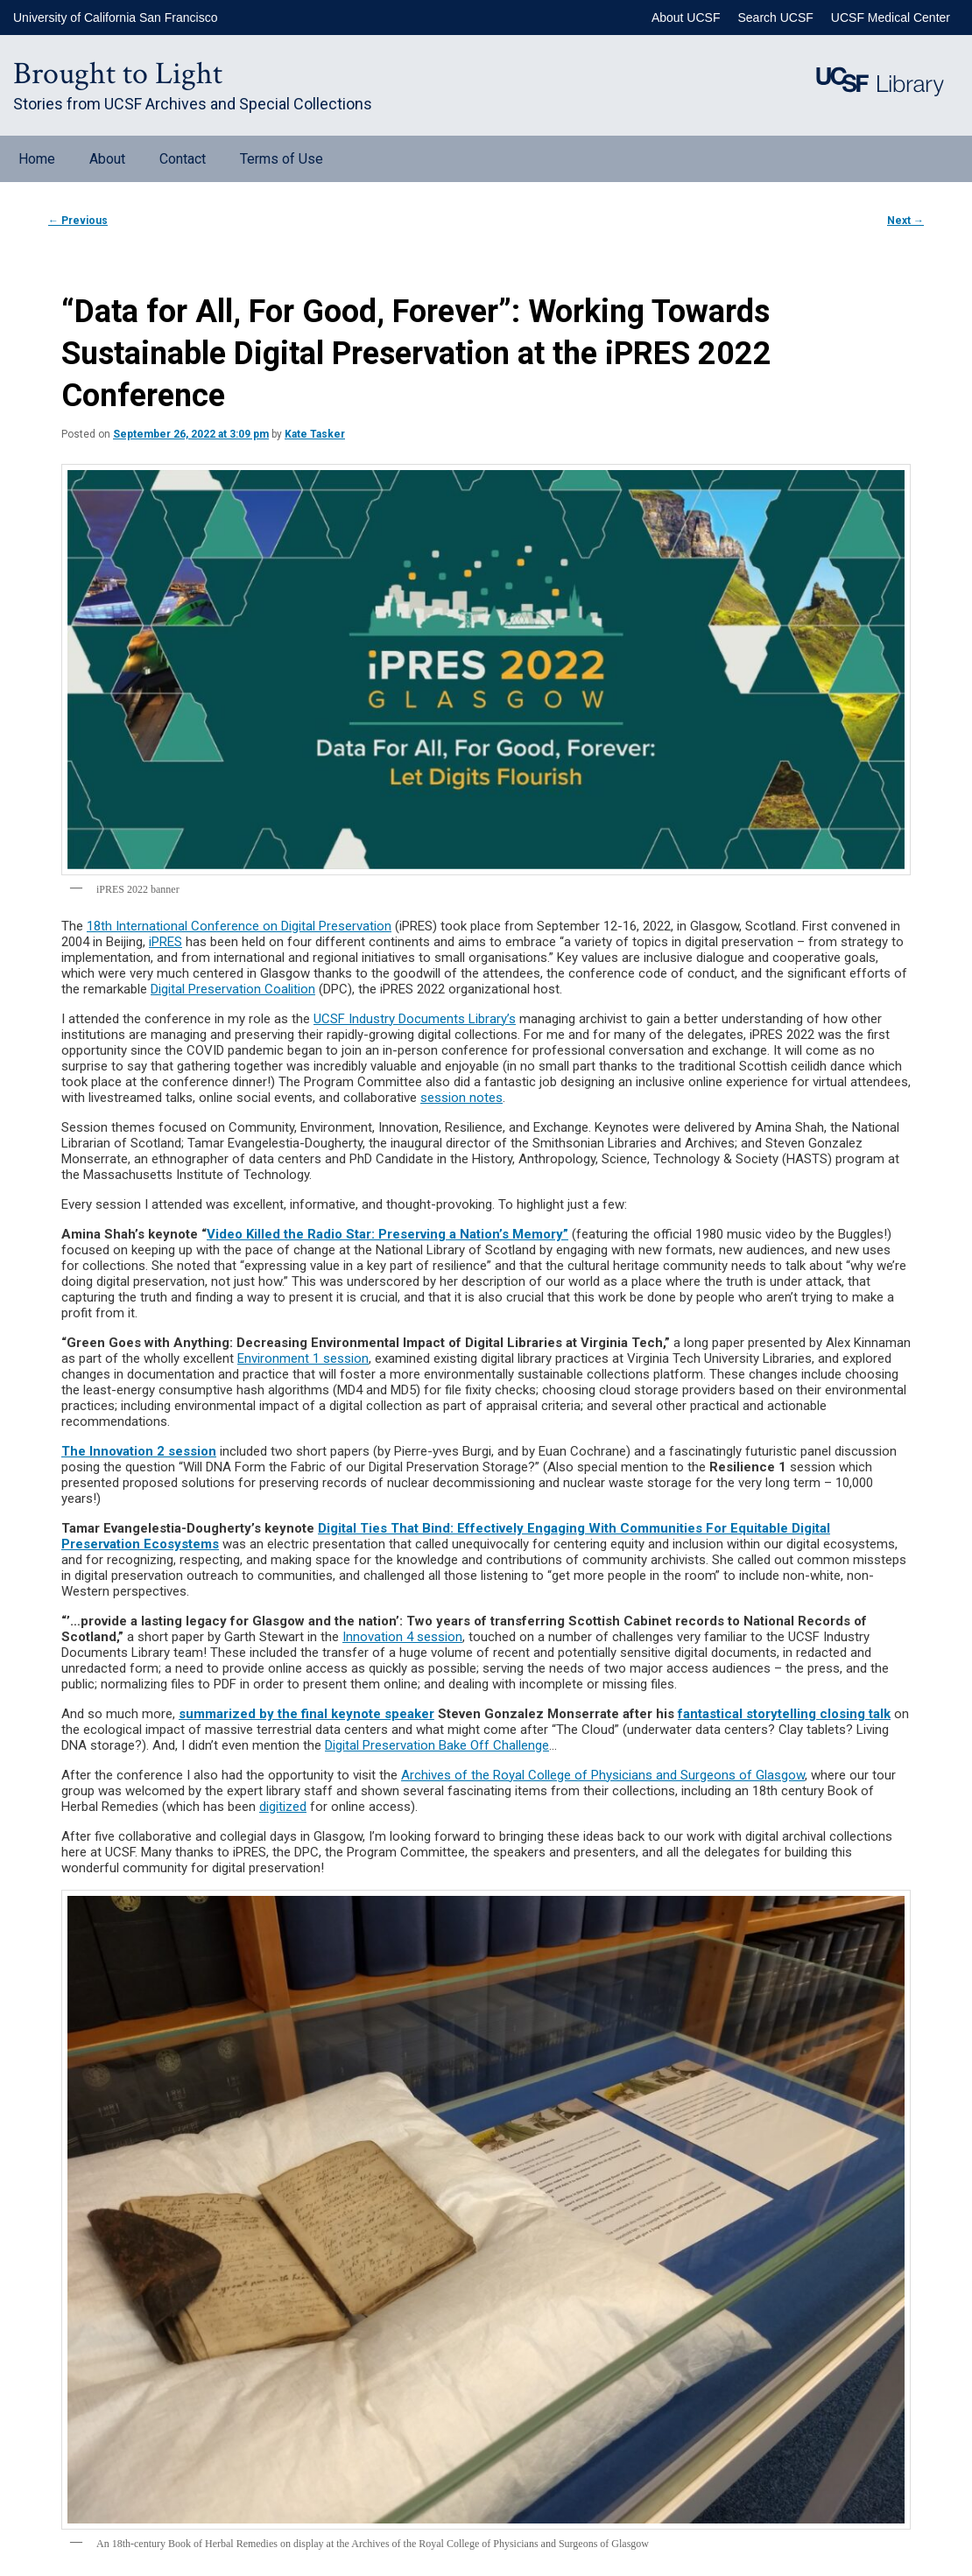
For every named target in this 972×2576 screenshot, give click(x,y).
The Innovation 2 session (138, 1451)
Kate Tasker (315, 434)
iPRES (165, 942)
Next (905, 220)
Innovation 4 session (402, 1637)
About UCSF (686, 18)
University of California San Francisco (115, 18)
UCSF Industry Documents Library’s (414, 1019)
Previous (78, 220)
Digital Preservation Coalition (233, 989)
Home (36, 159)
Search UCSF (775, 18)
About (107, 159)
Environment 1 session (303, 1358)
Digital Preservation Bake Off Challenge (437, 1745)
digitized (282, 1806)
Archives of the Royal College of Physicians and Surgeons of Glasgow (603, 1775)
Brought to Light (117, 74)
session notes (461, 1098)
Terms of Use (281, 159)
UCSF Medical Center (890, 18)
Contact (182, 159)
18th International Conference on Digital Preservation (239, 926)
